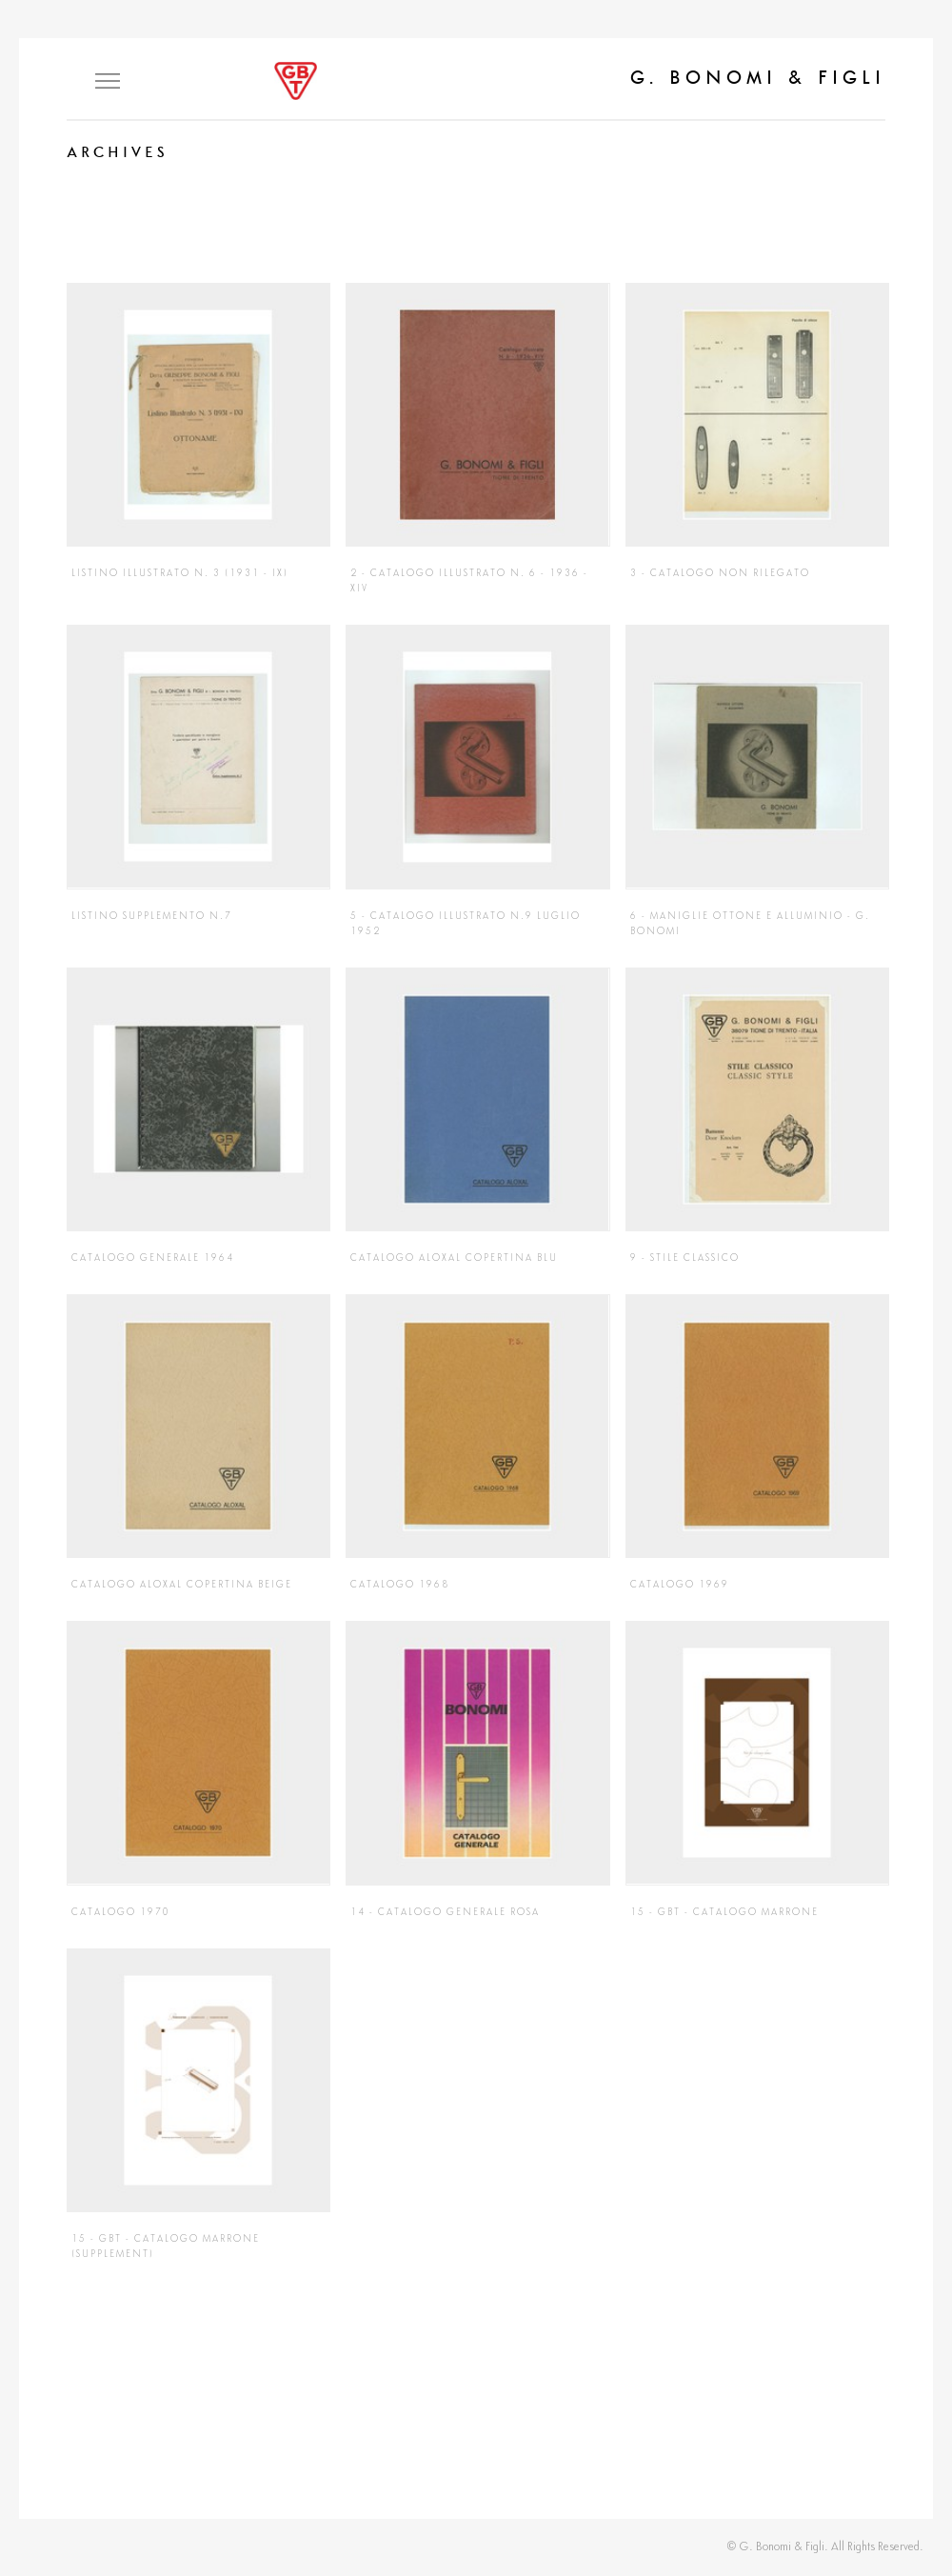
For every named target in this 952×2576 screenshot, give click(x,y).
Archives (118, 152)
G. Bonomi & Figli (757, 77)
